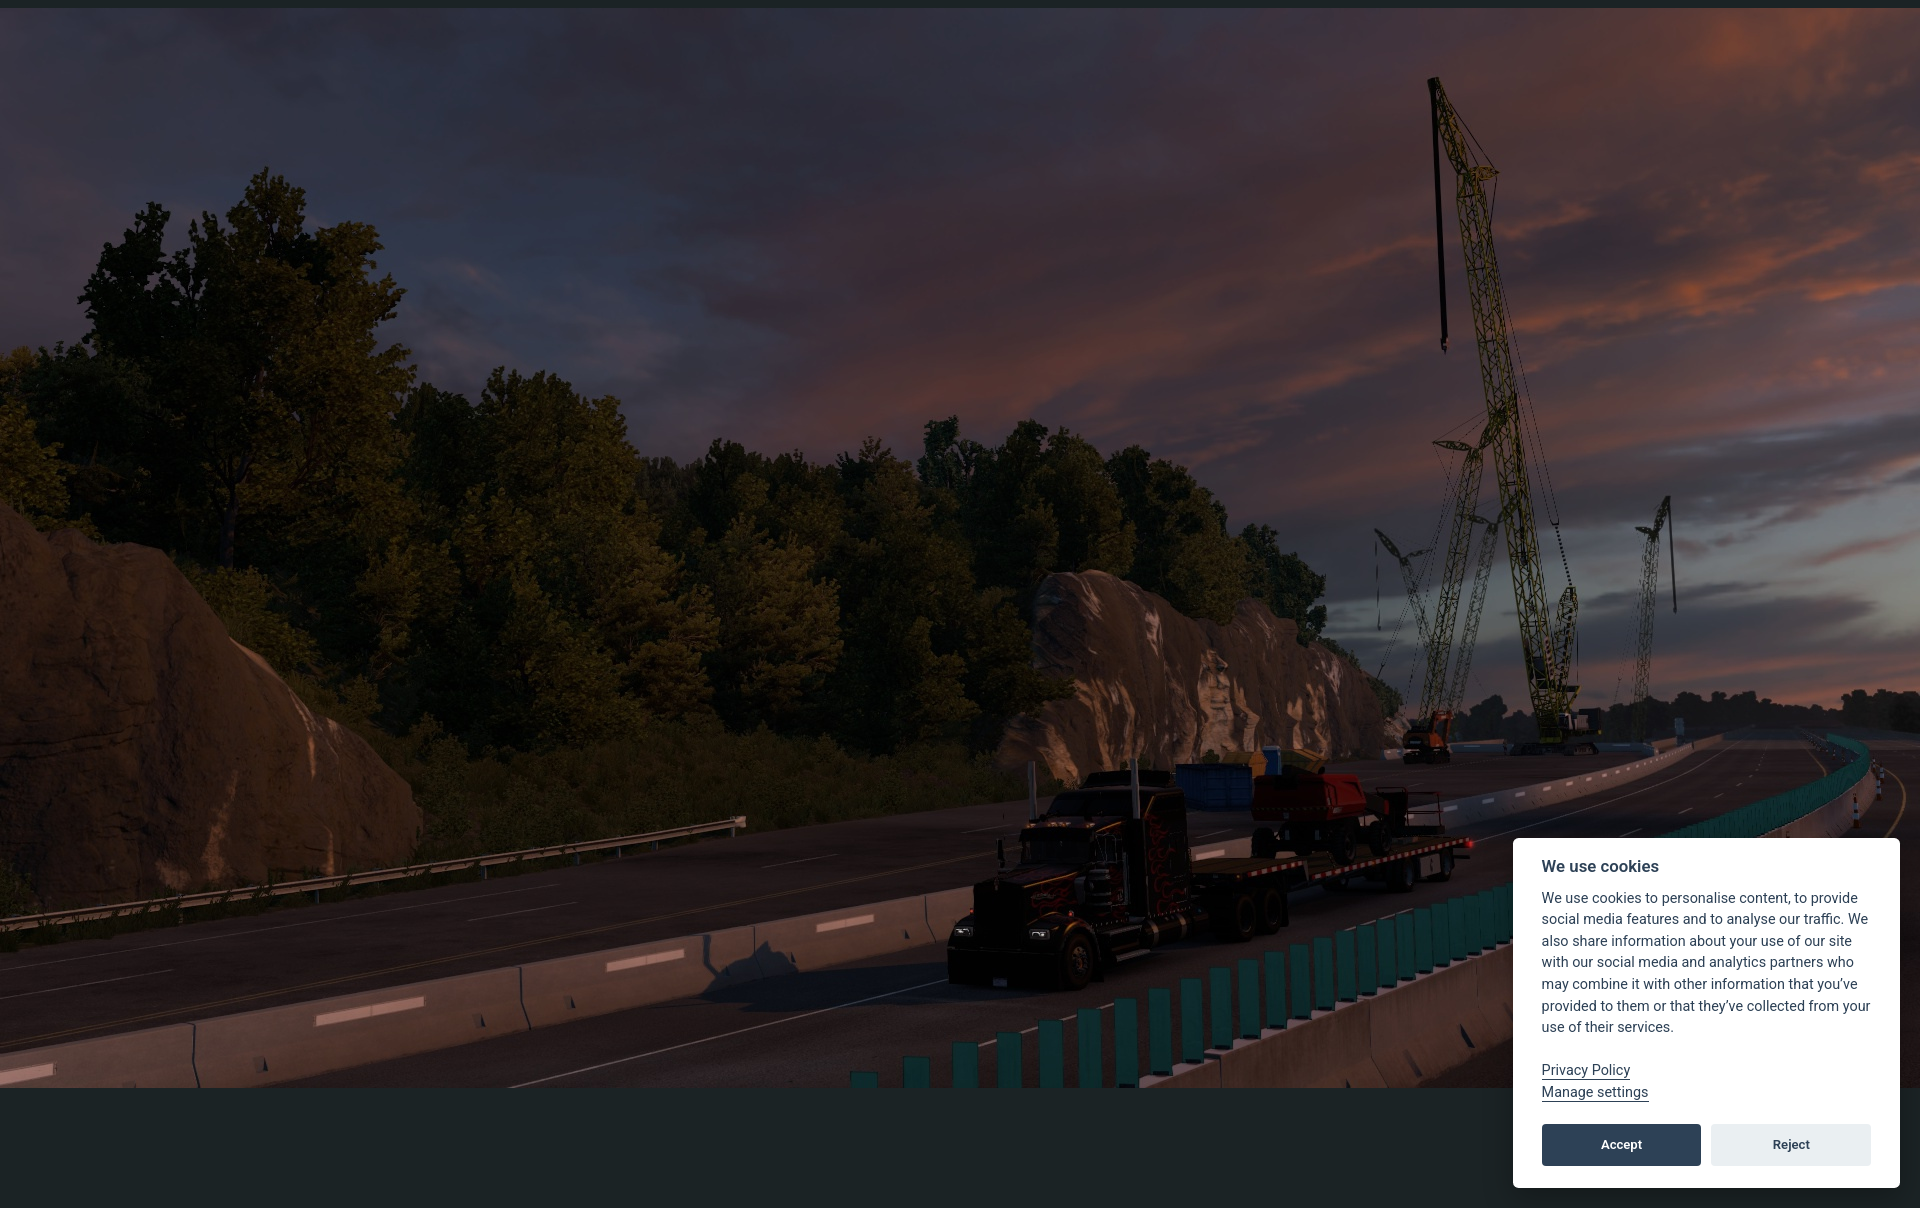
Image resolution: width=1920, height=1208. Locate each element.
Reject (1791, 1144)
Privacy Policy (1586, 1070)
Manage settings (1595, 1092)
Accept (1621, 1144)
